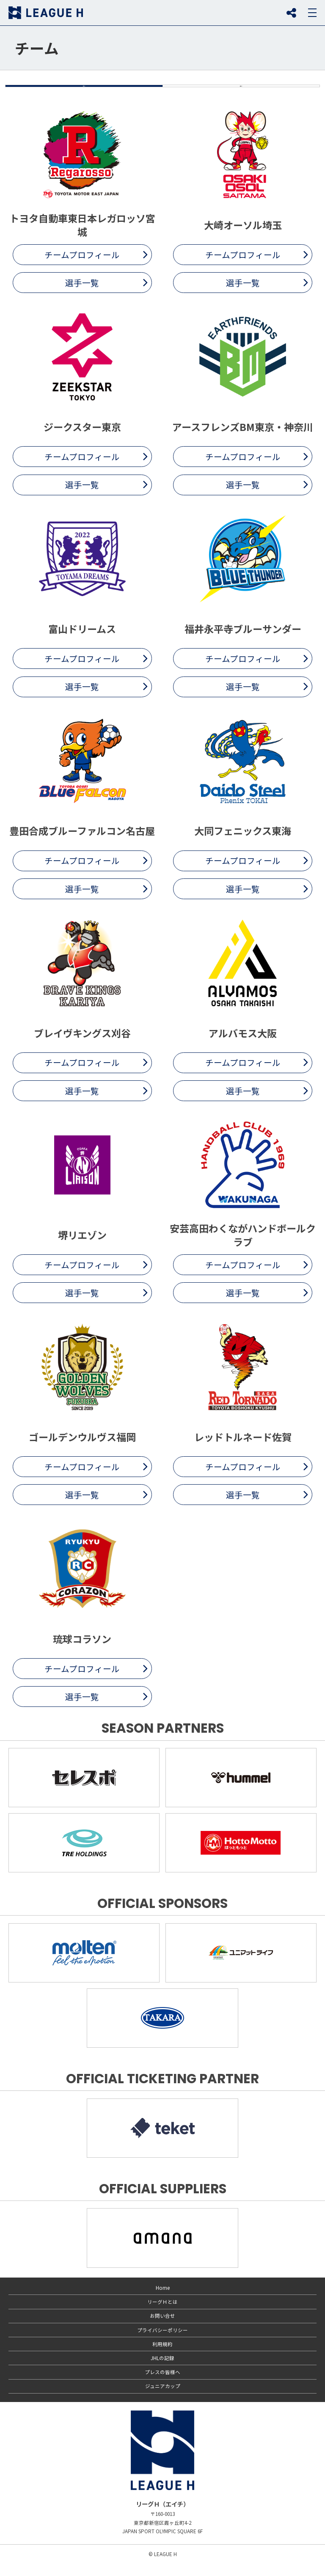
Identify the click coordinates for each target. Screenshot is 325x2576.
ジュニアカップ (162, 2399)
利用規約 (162, 2356)
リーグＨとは (162, 2314)
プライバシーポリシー (162, 2342)
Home (163, 2300)
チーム (37, 47)
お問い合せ (162, 2328)
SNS (291, 12)
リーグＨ (45, 12)
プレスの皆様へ (162, 2385)
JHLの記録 (162, 2371)
